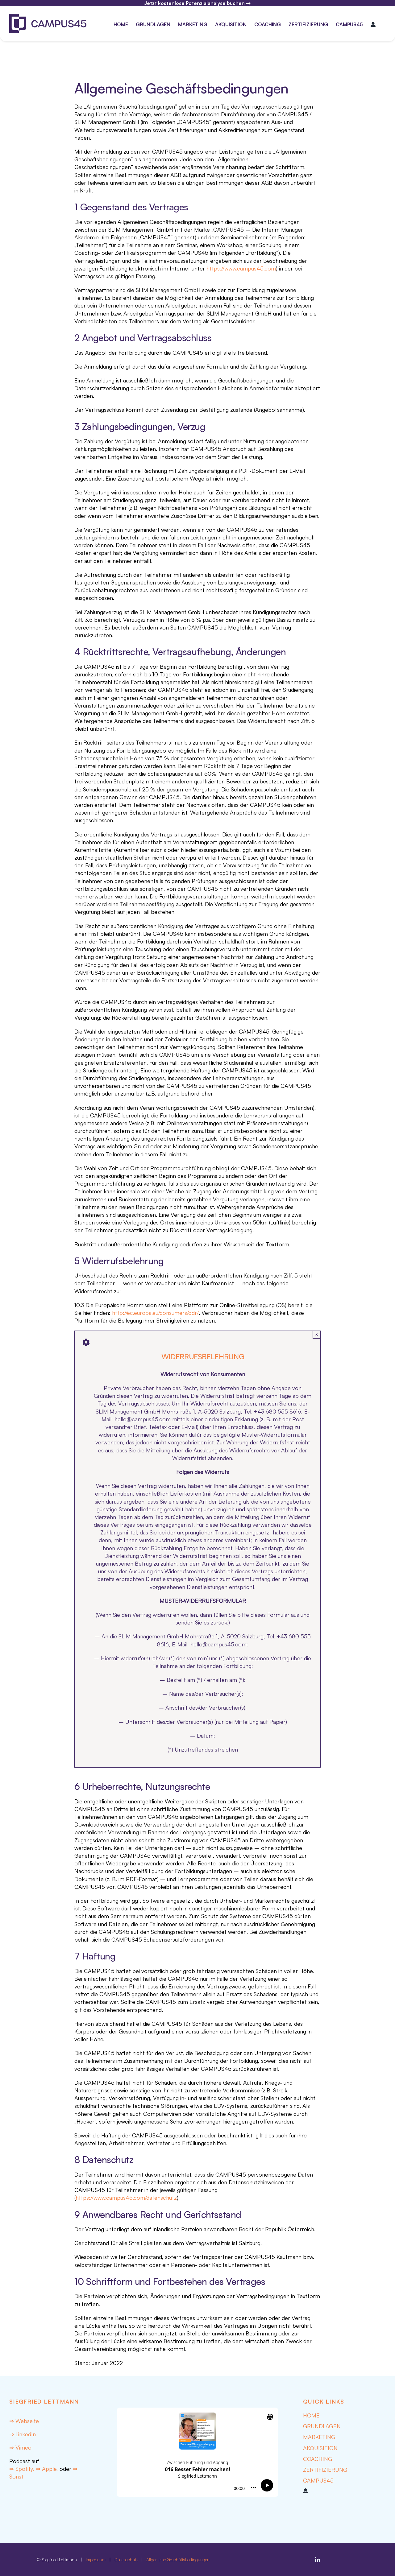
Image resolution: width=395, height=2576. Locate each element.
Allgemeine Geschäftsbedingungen (178, 2559)
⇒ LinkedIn (22, 2434)
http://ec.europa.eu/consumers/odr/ (155, 1312)
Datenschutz (127, 2559)
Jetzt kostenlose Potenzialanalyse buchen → (197, 3)
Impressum (96, 2559)
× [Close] (316, 1334)
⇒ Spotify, (22, 2468)
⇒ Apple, (47, 2468)
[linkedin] (317, 2559)
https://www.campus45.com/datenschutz (126, 2197)
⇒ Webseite (24, 2420)
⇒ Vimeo (20, 2447)
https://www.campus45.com (241, 268)
